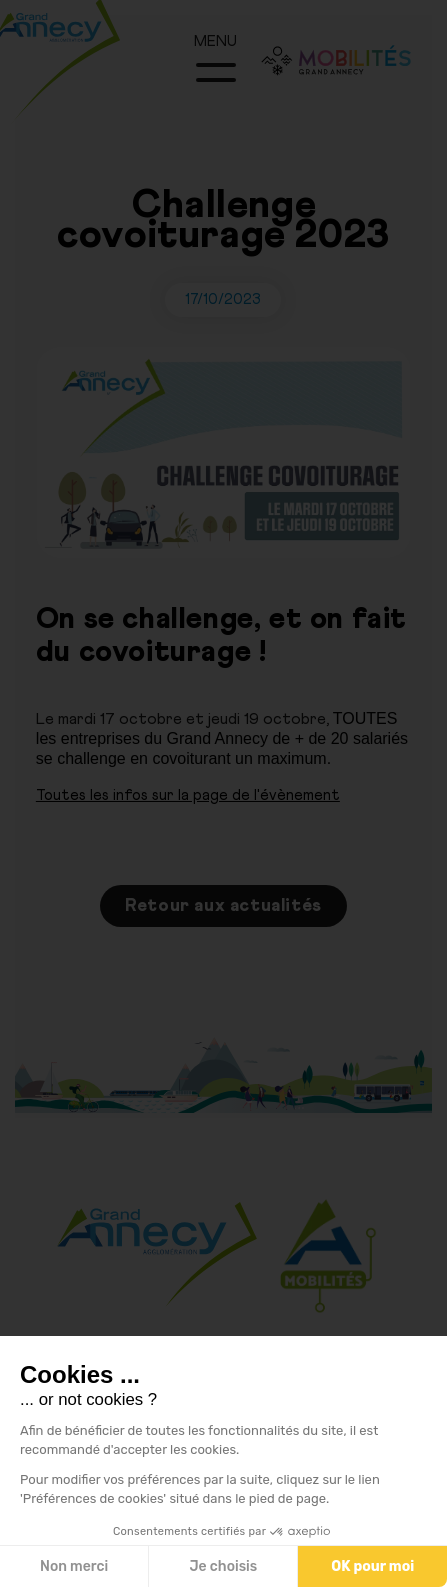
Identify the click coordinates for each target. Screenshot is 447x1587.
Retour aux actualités (223, 906)
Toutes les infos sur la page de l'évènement (188, 795)
